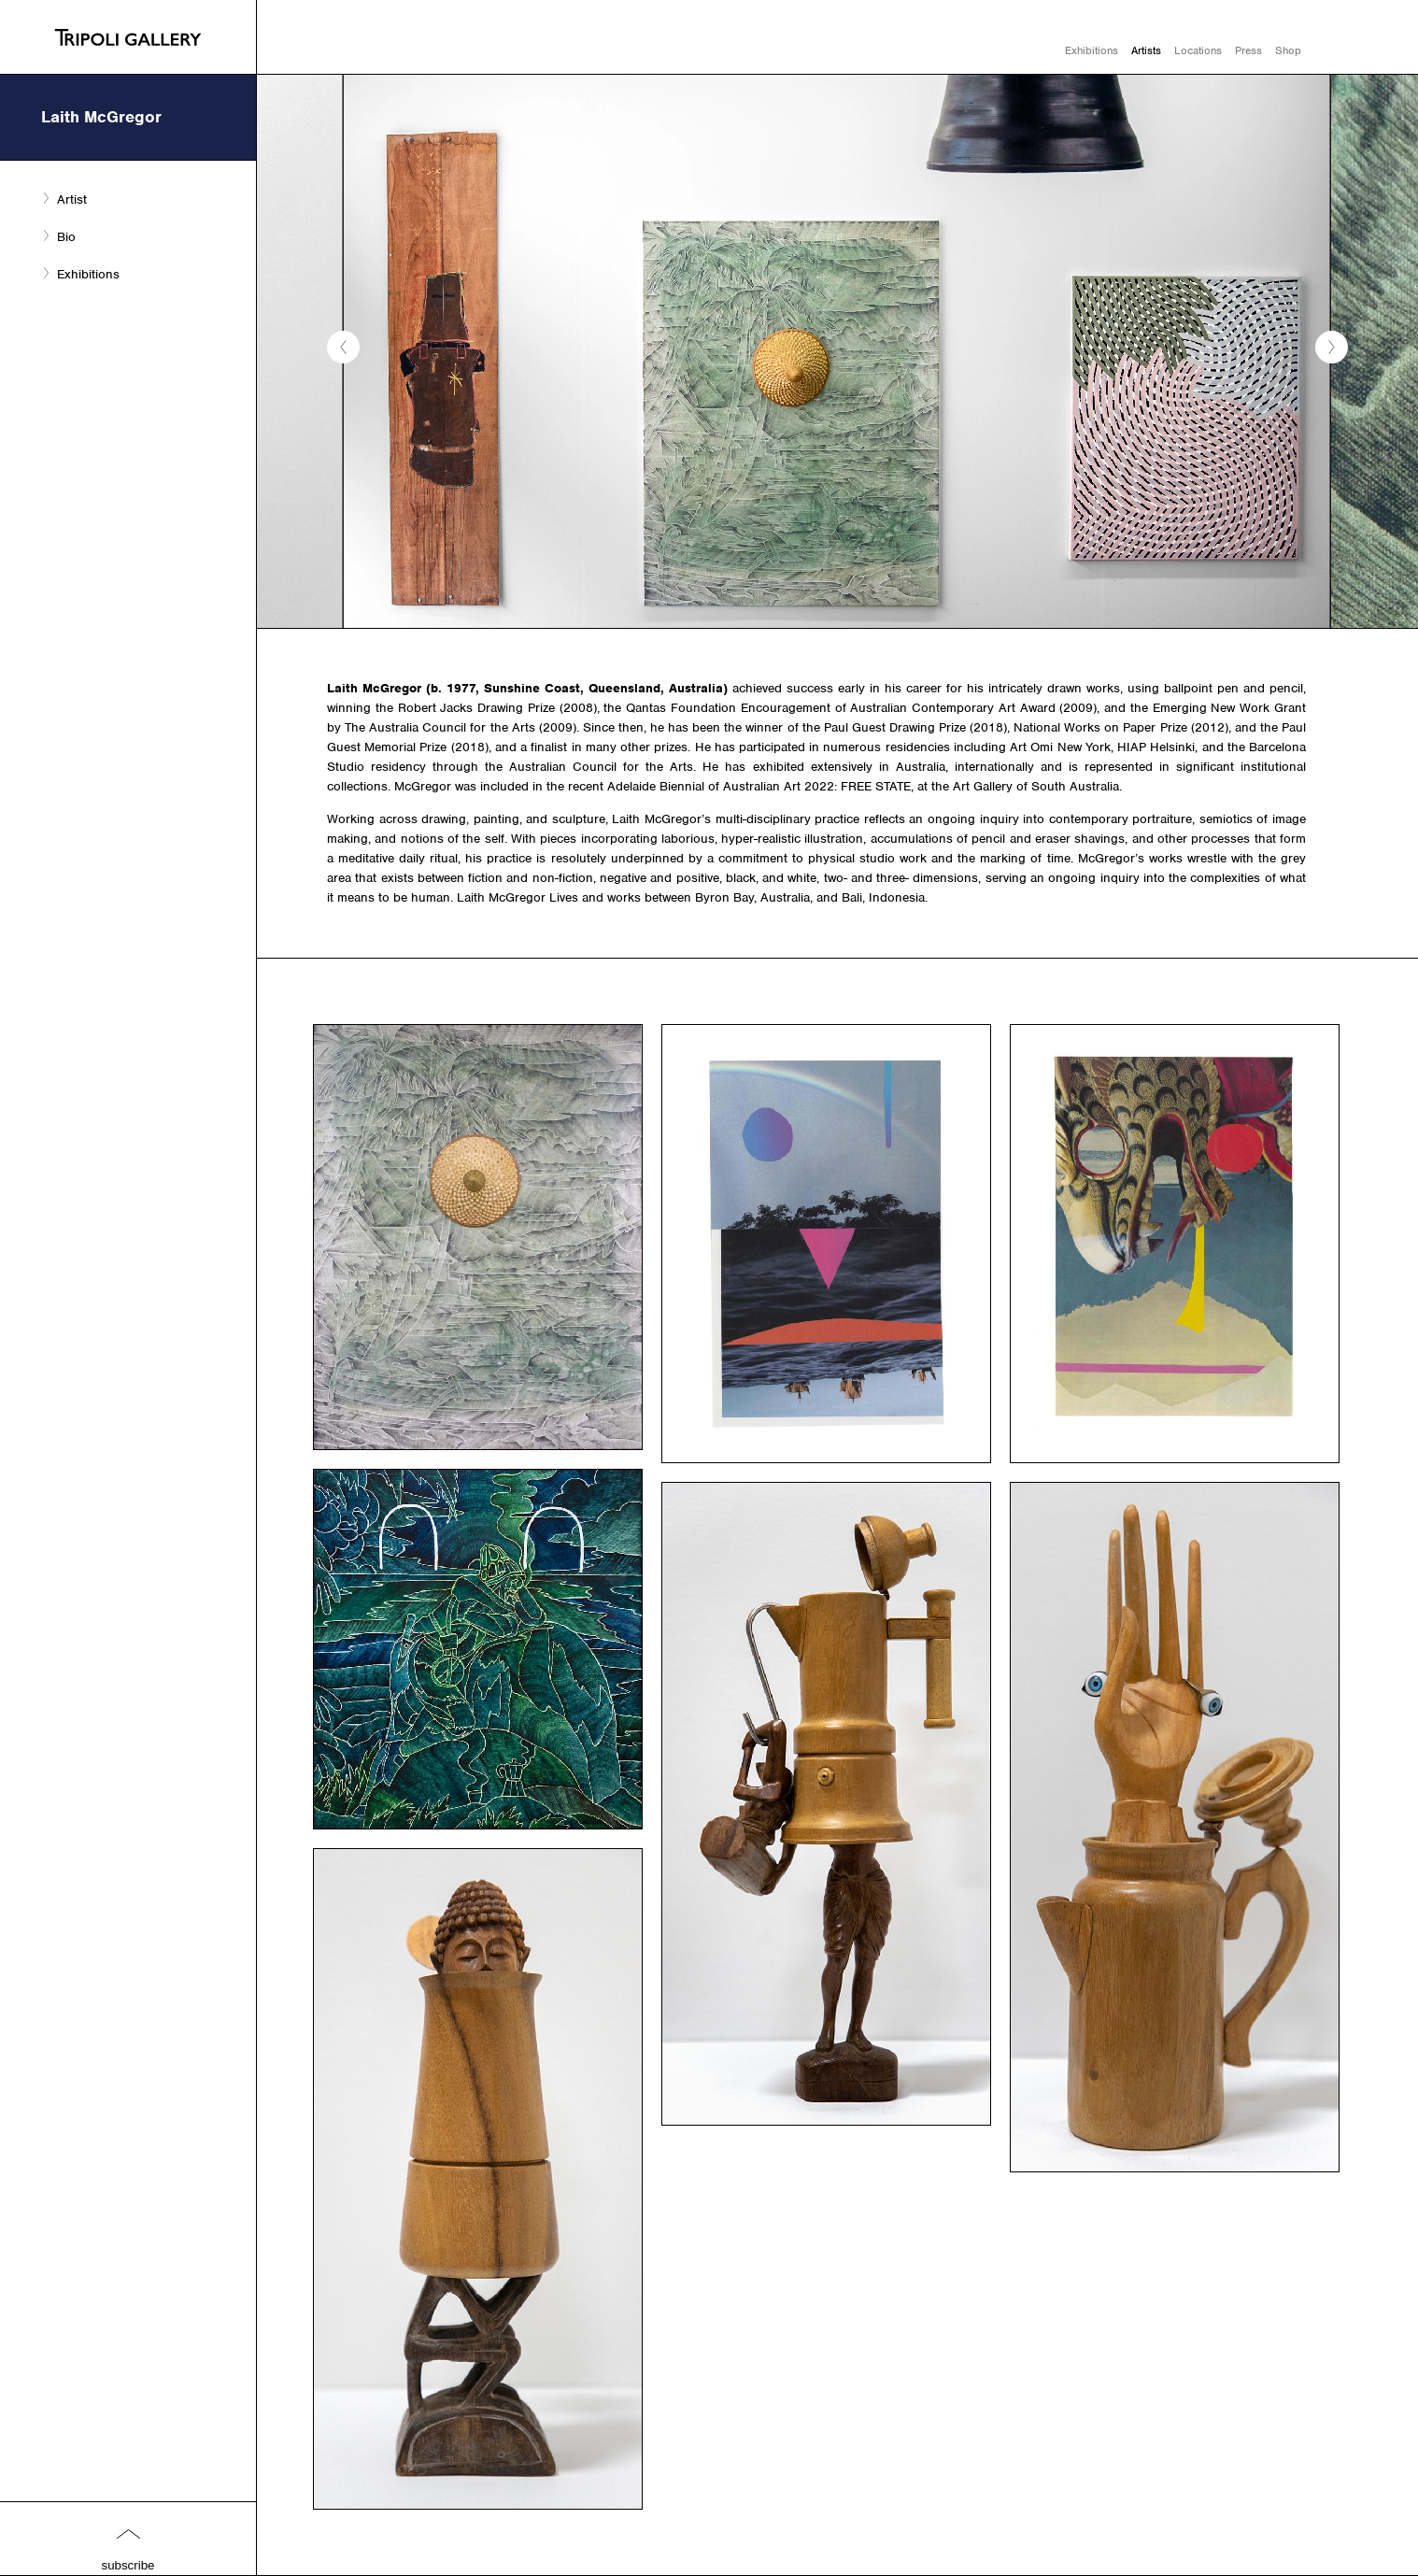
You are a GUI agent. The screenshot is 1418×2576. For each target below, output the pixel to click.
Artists (1146, 50)
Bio (66, 237)
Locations (1198, 50)
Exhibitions (1091, 50)
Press (1248, 50)
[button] (343, 347)
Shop (1288, 50)
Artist (72, 199)
